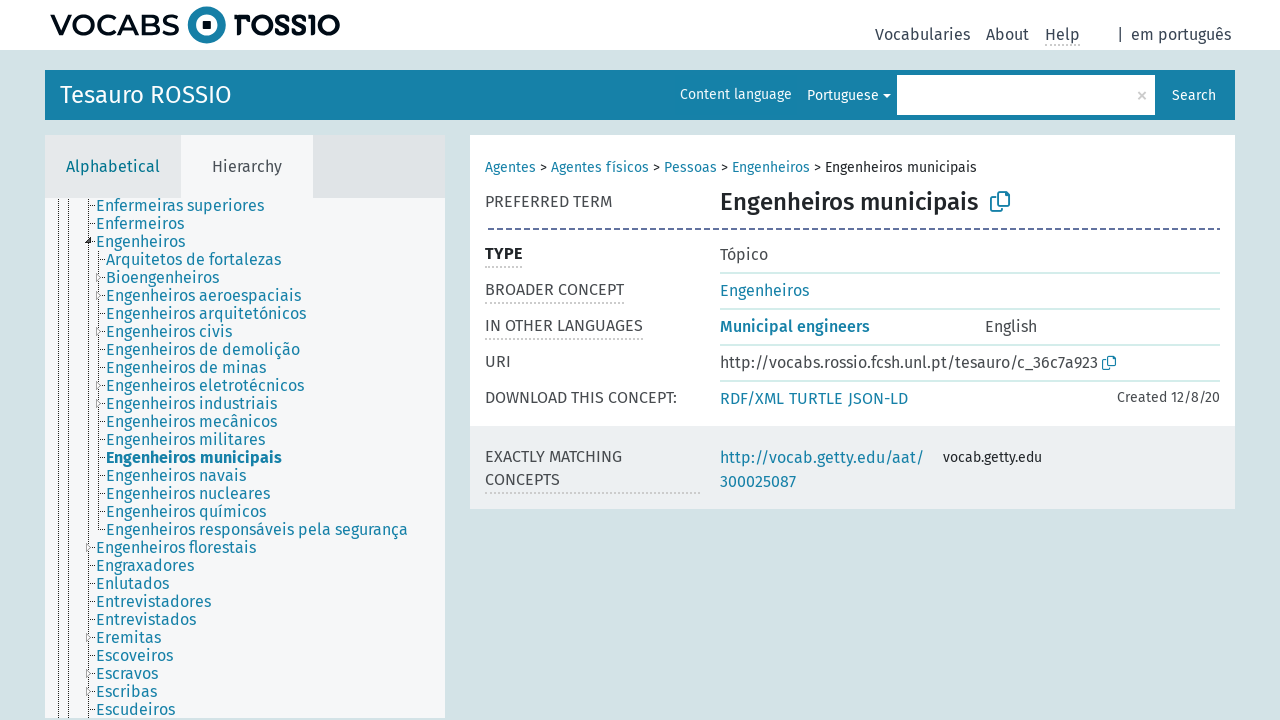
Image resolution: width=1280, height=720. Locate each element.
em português (1181, 34)
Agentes (510, 167)
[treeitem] (137, 207)
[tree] (245, 458)
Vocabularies (922, 34)
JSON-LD (878, 398)
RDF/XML (752, 398)
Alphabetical (113, 166)
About (1007, 34)
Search (1194, 95)
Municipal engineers (795, 326)
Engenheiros (771, 167)
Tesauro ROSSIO (146, 95)
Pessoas (690, 167)
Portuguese (843, 95)
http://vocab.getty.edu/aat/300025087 (822, 469)
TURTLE (816, 398)
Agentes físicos (600, 167)
